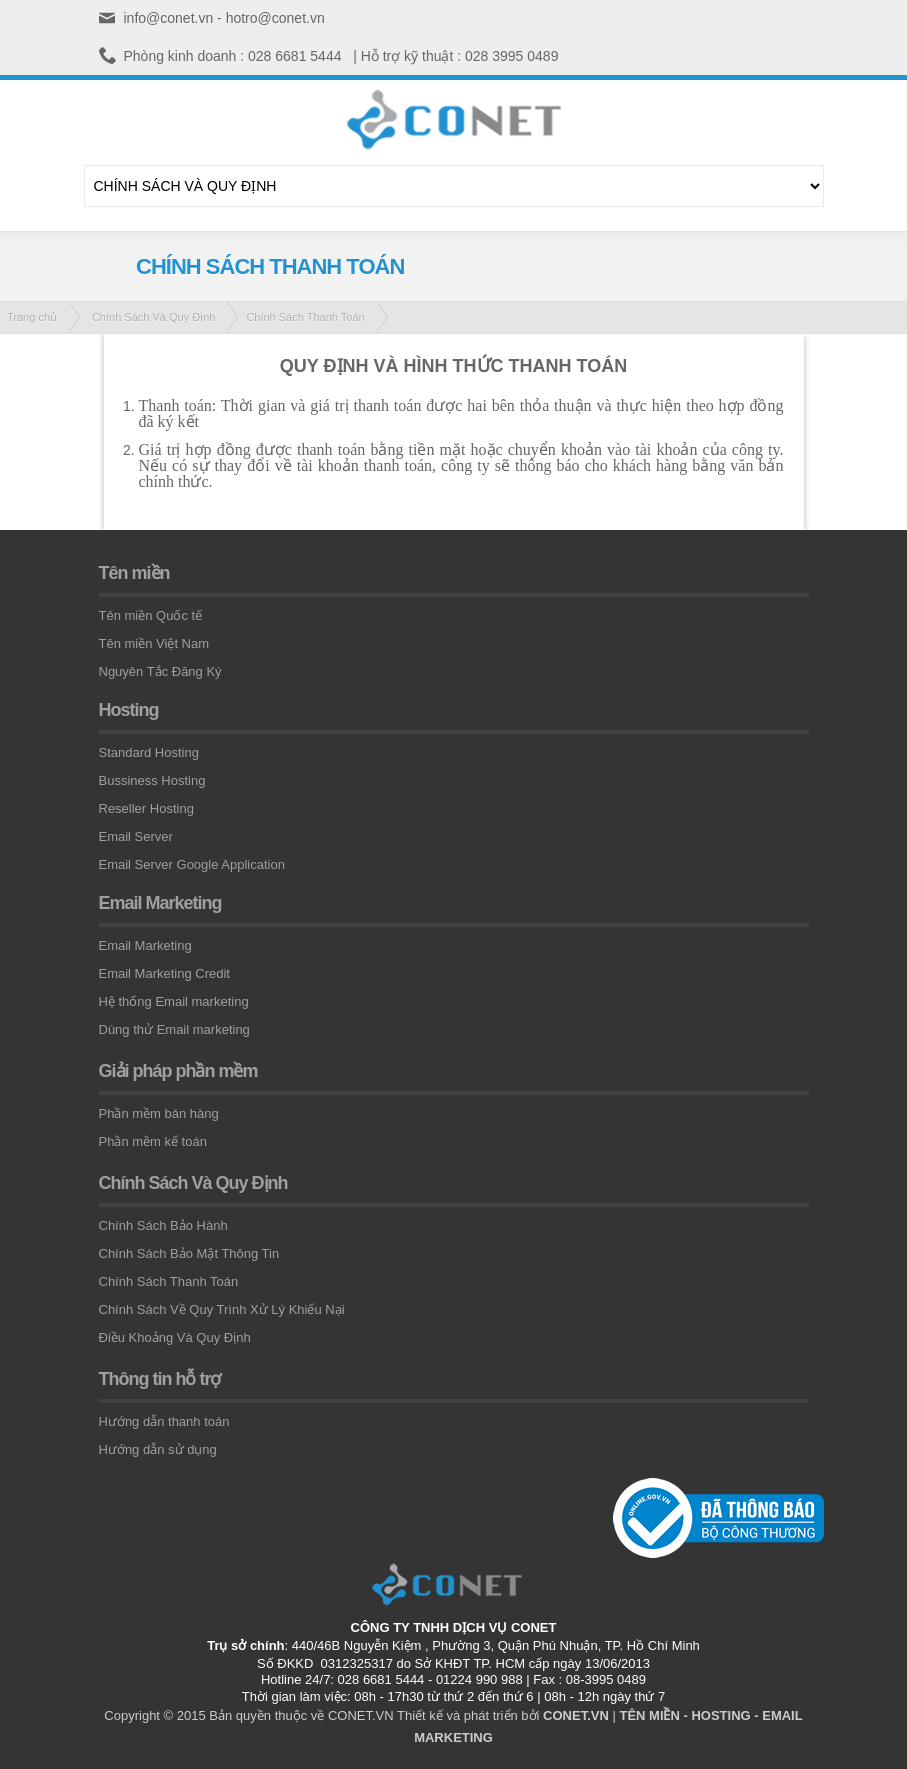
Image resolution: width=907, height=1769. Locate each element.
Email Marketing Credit (165, 973)
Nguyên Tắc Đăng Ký (160, 671)
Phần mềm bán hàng (159, 1113)
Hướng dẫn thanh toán (164, 1421)
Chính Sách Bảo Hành (163, 1225)
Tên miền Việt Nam (154, 643)
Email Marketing (145, 945)
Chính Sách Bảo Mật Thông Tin (189, 1253)
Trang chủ (32, 317)
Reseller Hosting (146, 808)
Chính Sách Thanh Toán (305, 317)
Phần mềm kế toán (153, 1141)
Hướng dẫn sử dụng (158, 1449)
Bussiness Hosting (152, 780)
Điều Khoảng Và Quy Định (175, 1337)
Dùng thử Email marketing (174, 1029)
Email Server (136, 836)
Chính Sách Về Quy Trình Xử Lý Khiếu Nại (222, 1309)
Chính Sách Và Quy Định (153, 317)
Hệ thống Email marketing (174, 1001)
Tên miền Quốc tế (151, 615)
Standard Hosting (149, 752)
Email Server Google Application (192, 864)
